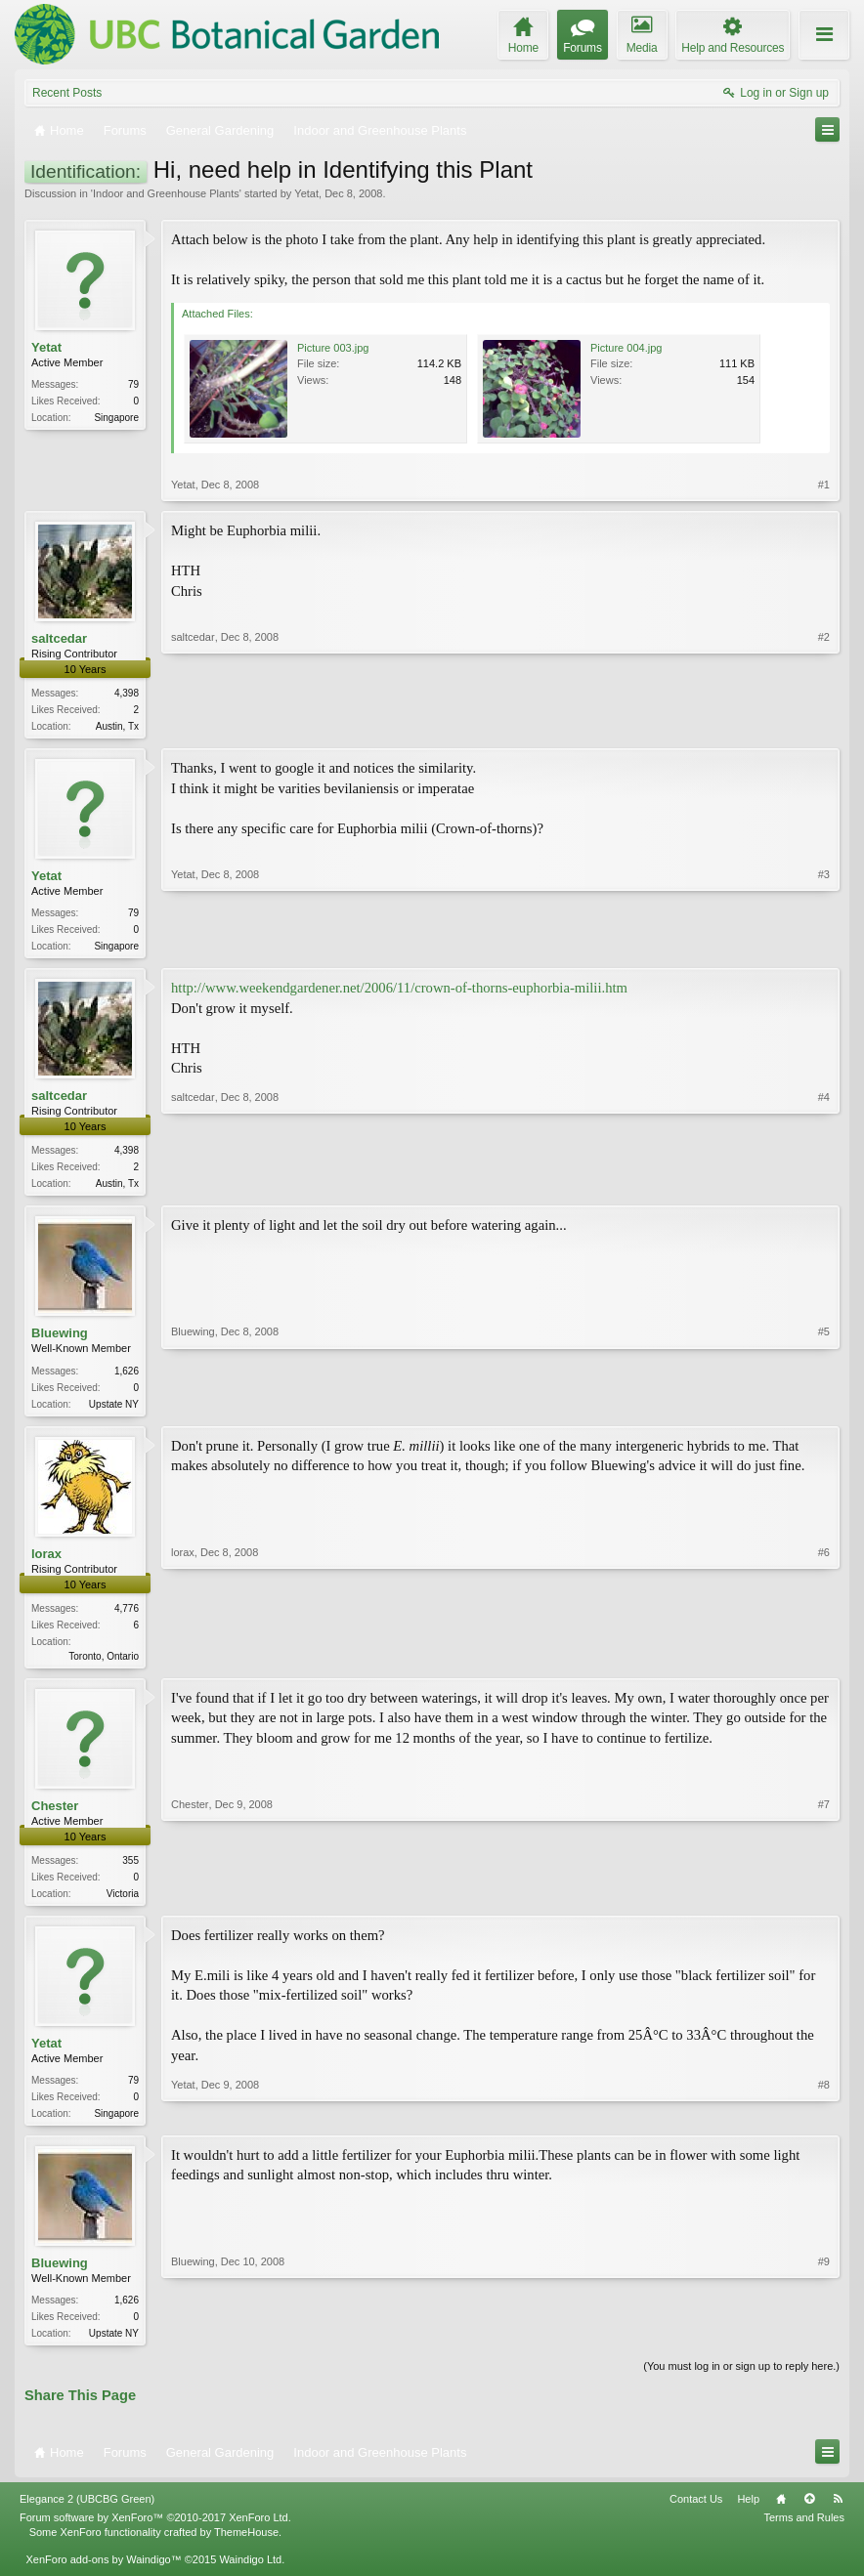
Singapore (116, 417)
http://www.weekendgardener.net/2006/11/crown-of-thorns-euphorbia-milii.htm (399, 991)
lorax (46, 1560)
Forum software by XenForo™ (155, 2533)
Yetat (306, 193)
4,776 (126, 1616)
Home (781, 2514)
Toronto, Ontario (103, 1664)
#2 (824, 724)
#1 (824, 484)
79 (133, 384)
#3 (824, 945)
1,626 (126, 1376)
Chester (54, 1814)
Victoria (123, 1903)
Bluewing (59, 1338)
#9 (824, 2344)
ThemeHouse (246, 2547)
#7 (824, 1900)
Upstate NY (114, 1409)
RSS (837, 2514)
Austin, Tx (117, 726)
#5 (824, 1407)
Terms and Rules (803, 2533)
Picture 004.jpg (626, 348)
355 (130, 1870)
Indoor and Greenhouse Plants (166, 193)
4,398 (126, 693)
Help (748, 2514)
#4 (824, 1185)
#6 (824, 1661)
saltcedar (59, 638)
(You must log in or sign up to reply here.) (741, 2381)
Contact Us (696, 2514)
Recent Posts (67, 93)
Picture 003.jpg (332, 348)
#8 (824, 2123)
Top (809, 2514)
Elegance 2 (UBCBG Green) (87, 2514)
